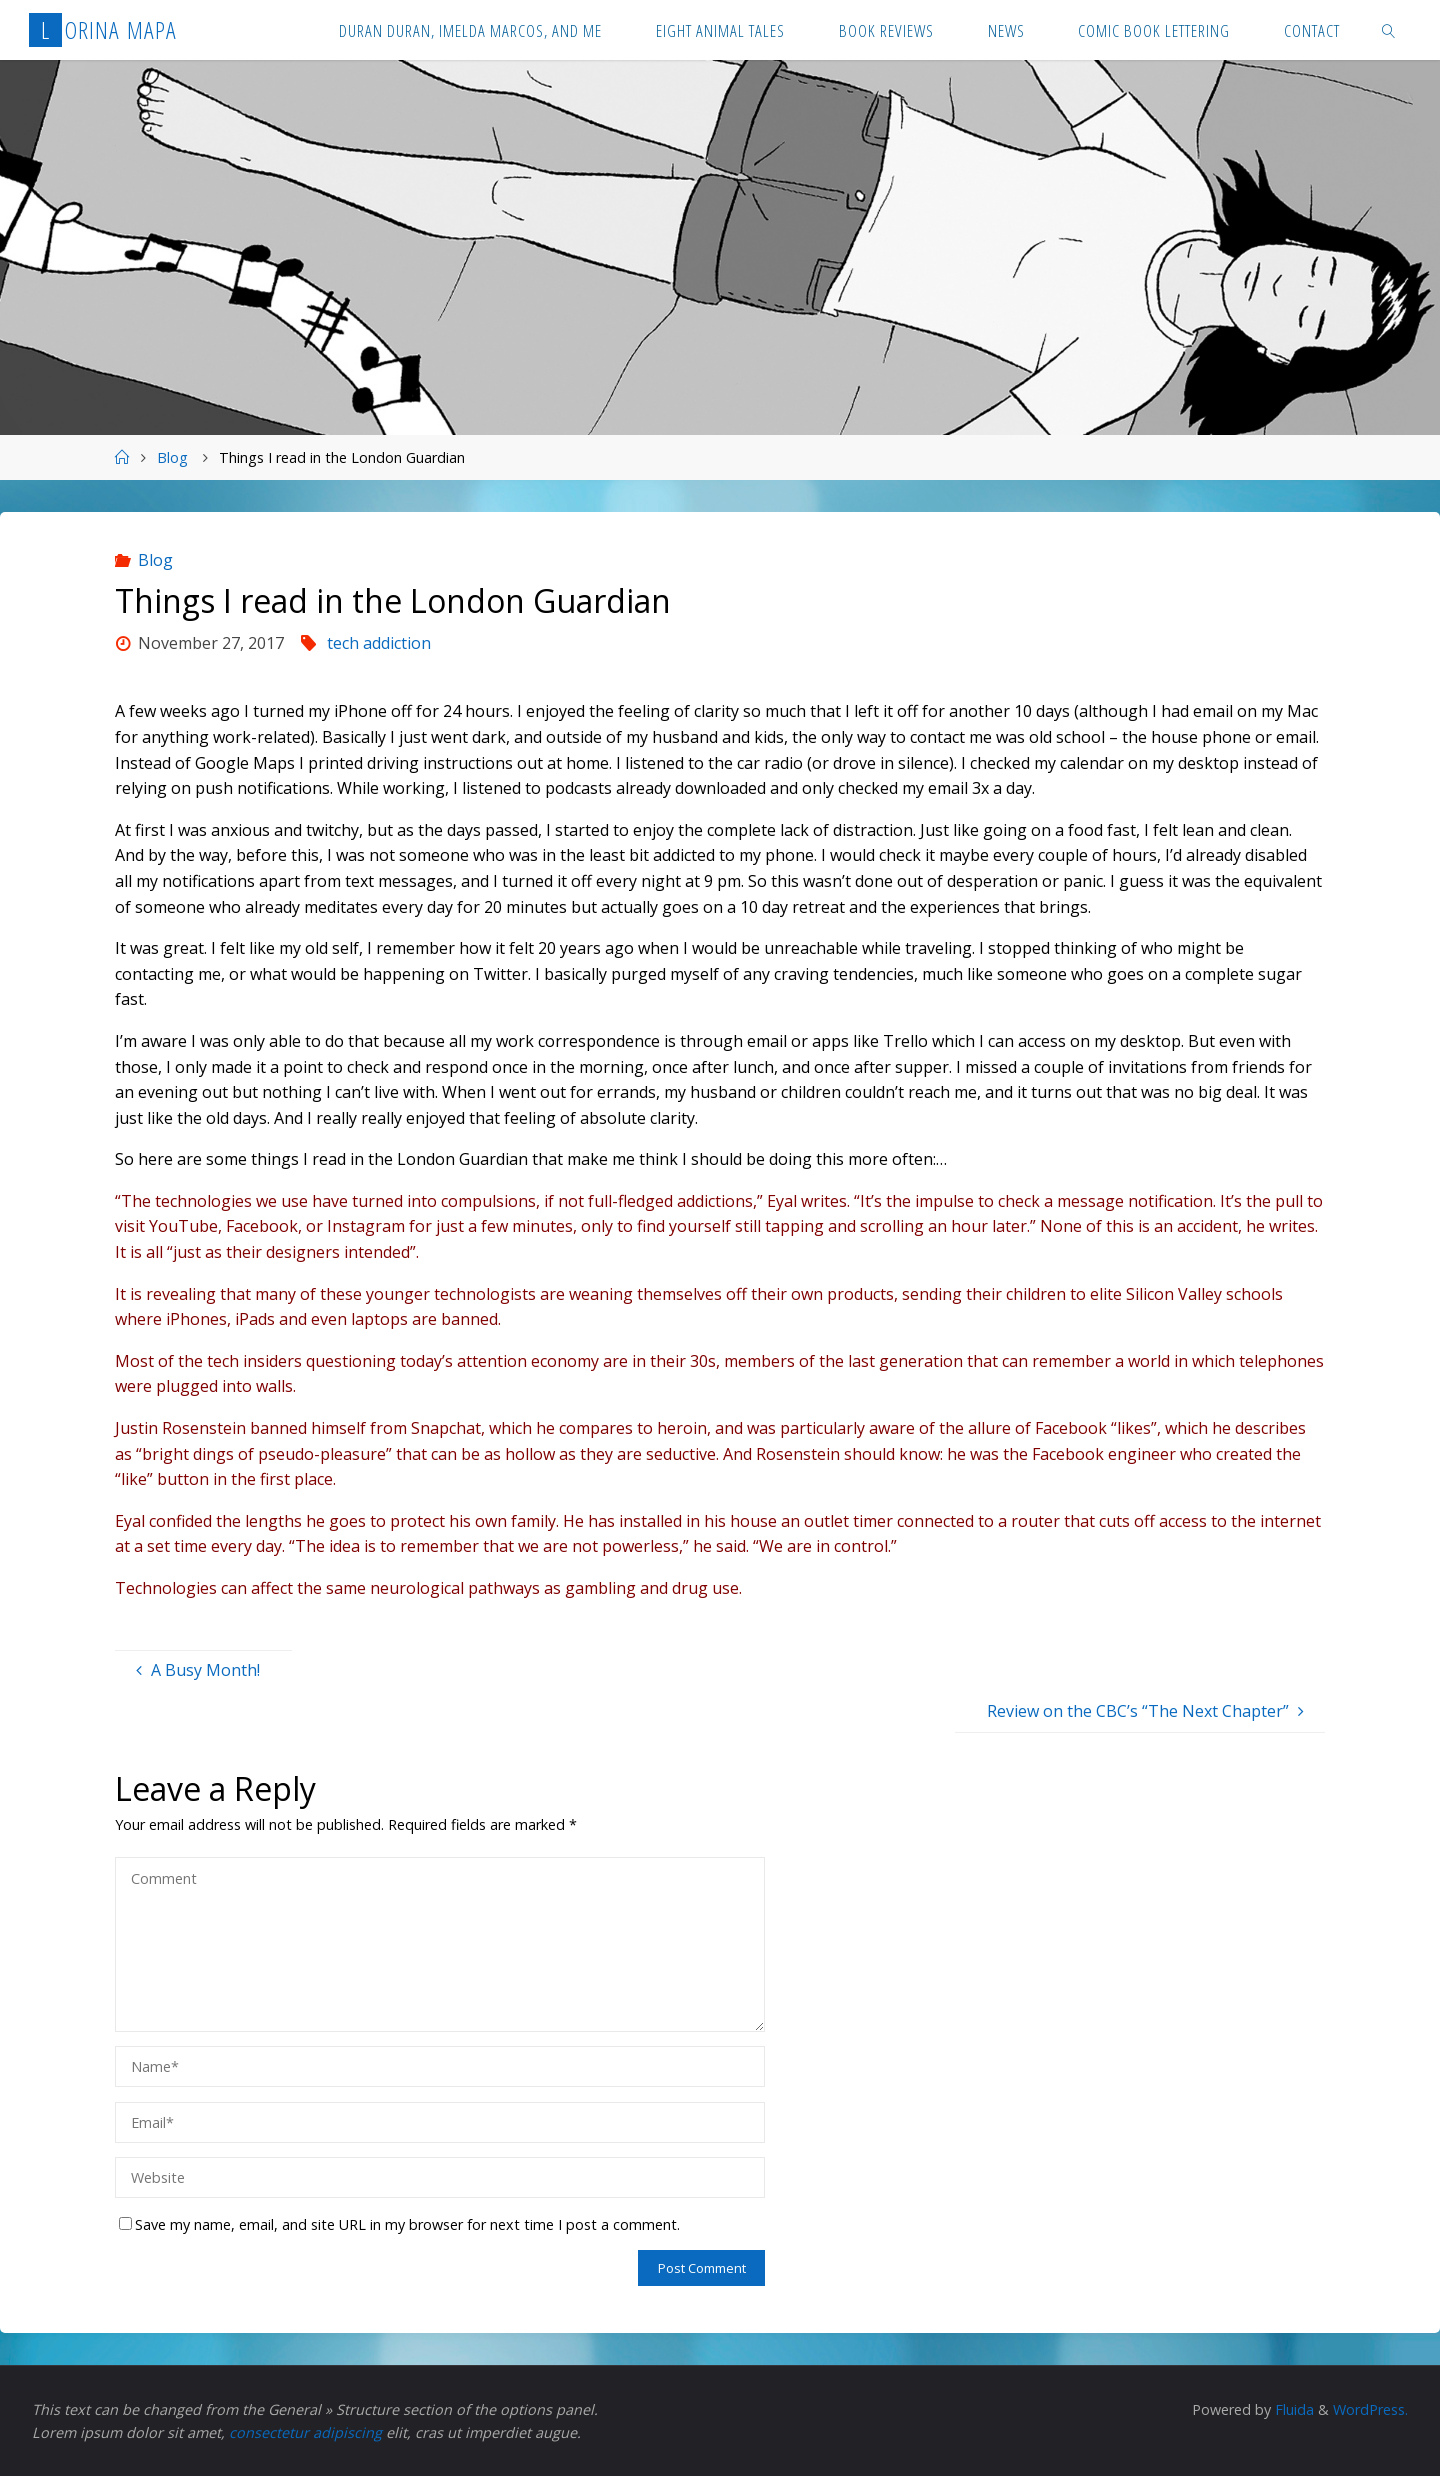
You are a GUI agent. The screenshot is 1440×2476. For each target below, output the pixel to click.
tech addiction (379, 643)
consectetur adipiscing (305, 2432)
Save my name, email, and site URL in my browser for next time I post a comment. (399, 2224)
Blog (172, 457)
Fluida (1292, 2409)
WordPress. (1370, 2409)
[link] (1389, 30)
